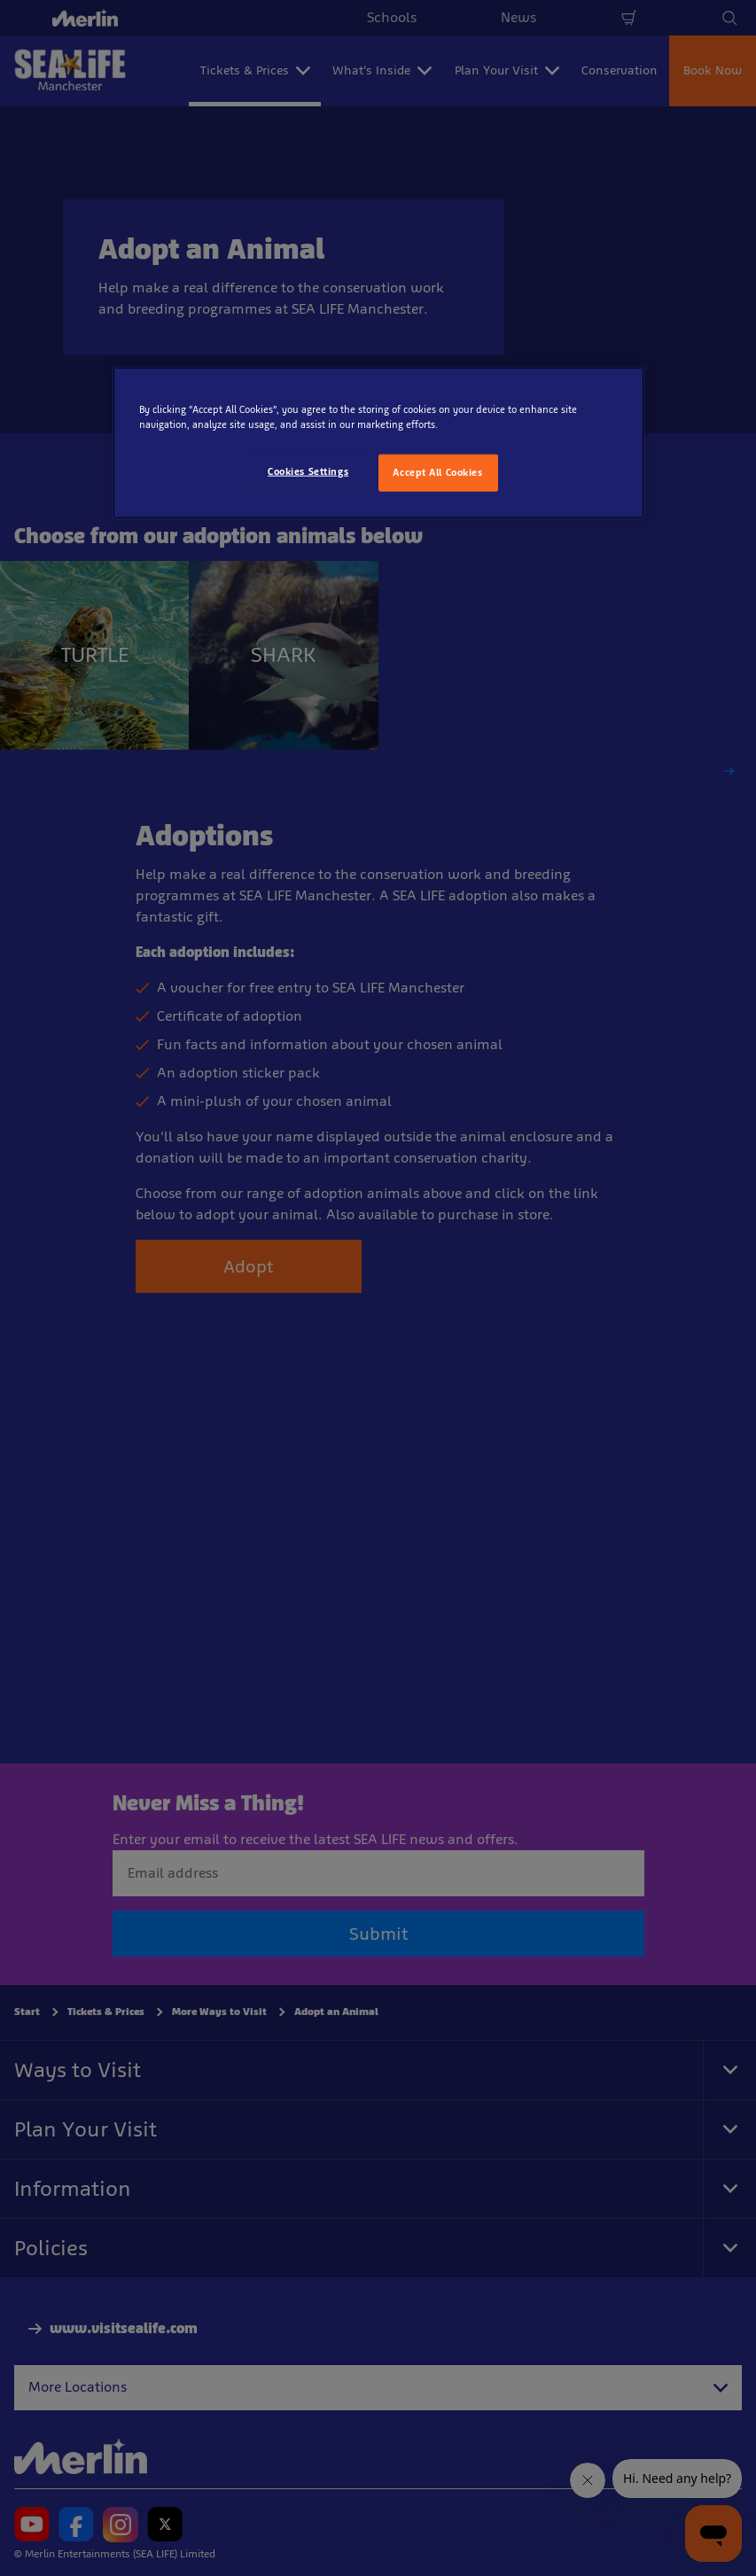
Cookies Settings (308, 471)
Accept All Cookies (437, 472)
